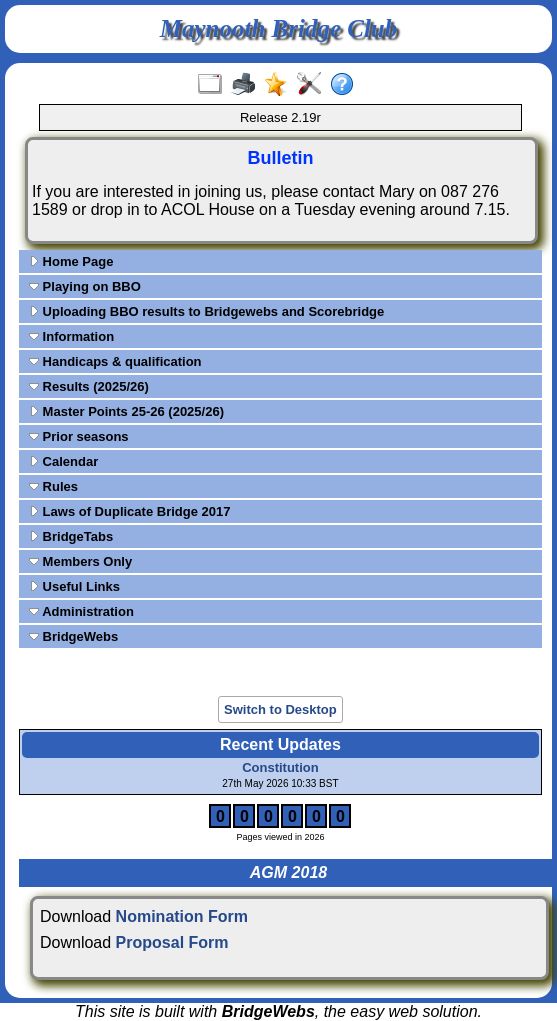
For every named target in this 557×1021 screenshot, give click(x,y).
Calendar (63, 461)
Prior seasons (79, 436)
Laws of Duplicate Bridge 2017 (129, 511)
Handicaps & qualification (115, 361)
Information (71, 336)
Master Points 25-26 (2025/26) (126, 411)
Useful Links (74, 586)
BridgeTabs (71, 536)
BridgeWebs (73, 636)
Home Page (71, 261)
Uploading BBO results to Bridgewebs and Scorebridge (206, 311)
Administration (81, 611)
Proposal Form (172, 942)
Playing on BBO (85, 286)
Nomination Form (182, 916)
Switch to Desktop (280, 709)
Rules (53, 486)
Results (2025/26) (89, 386)
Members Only (80, 561)
